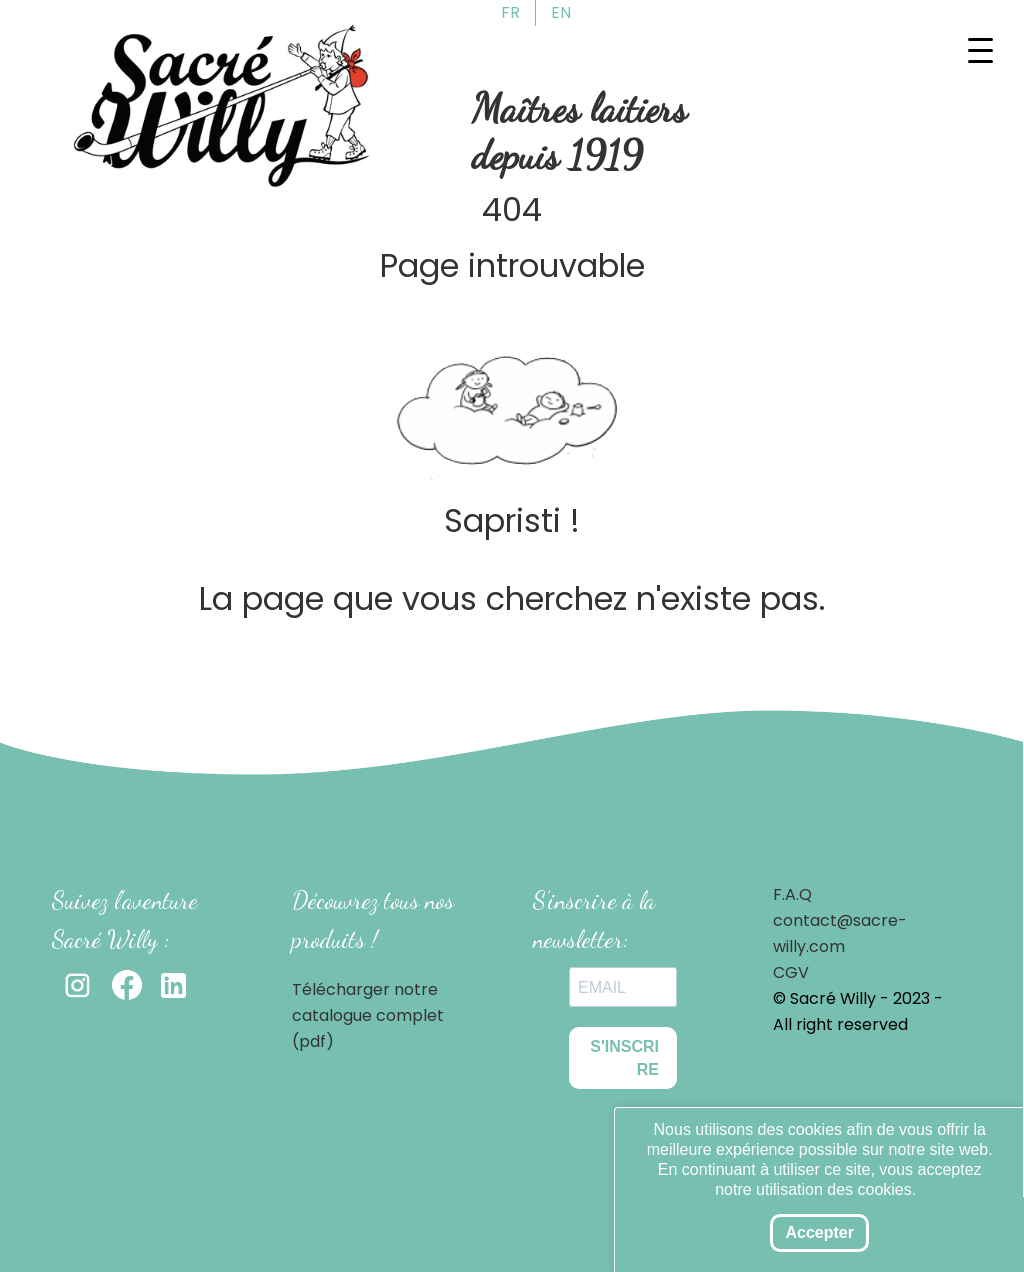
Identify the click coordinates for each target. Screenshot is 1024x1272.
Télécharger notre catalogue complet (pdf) (368, 1015)
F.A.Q (792, 894)
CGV (791, 972)
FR (510, 12)
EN (561, 12)
